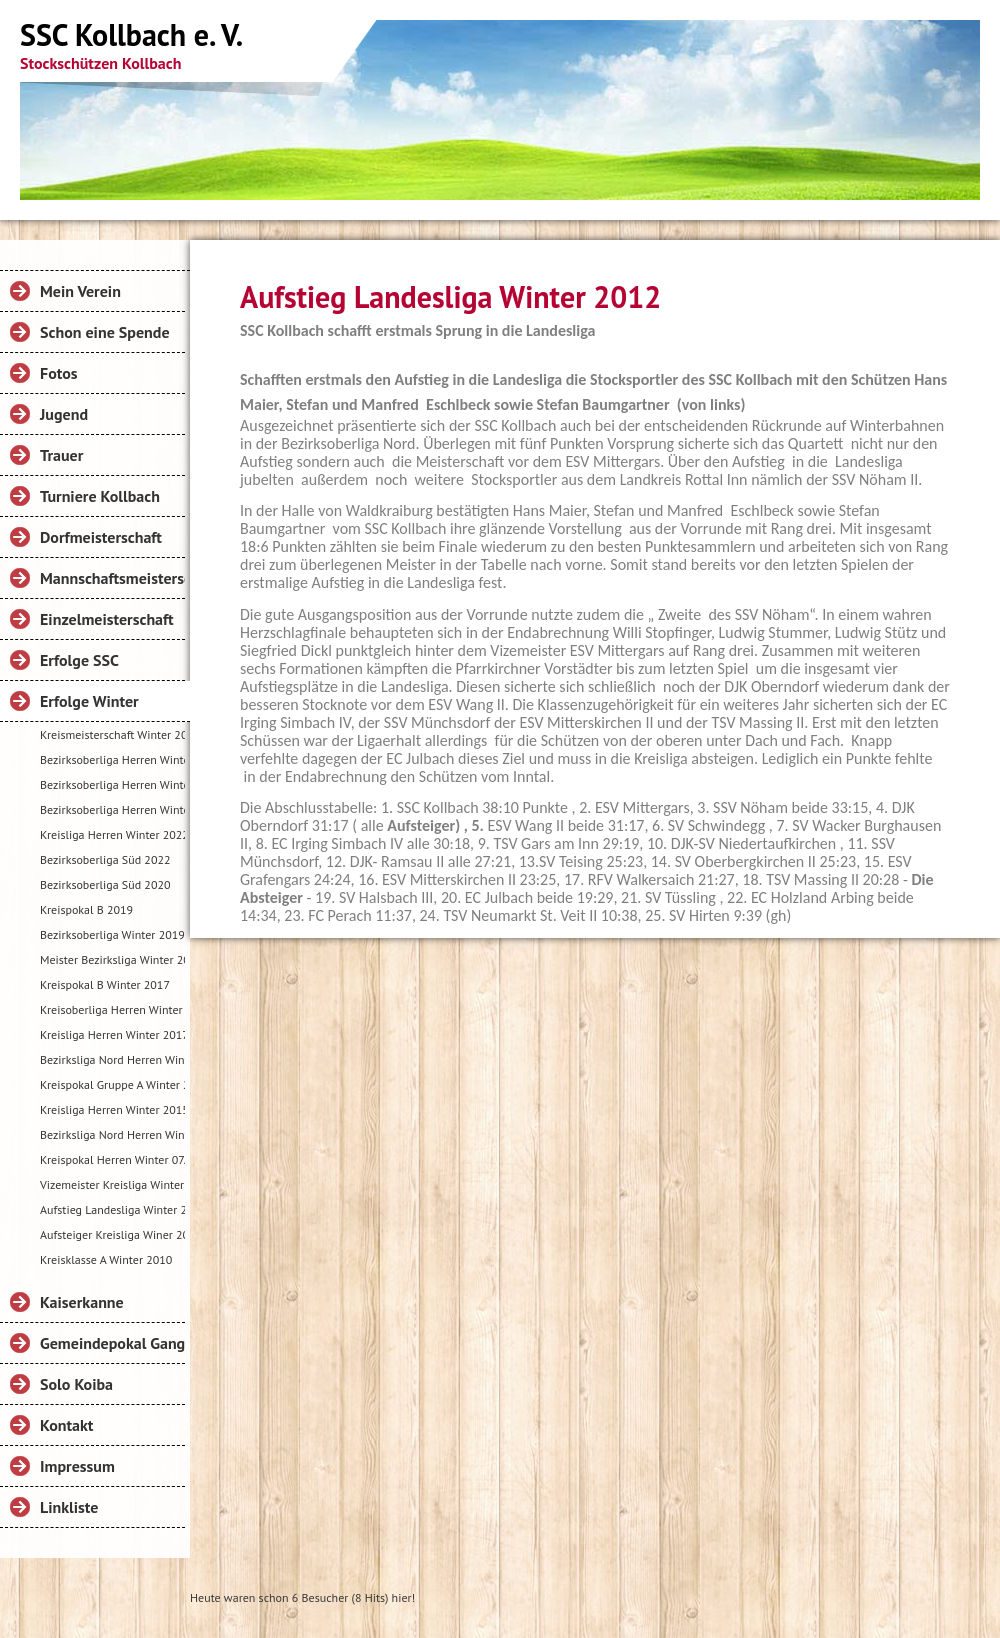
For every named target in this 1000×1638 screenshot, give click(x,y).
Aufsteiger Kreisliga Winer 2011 (112, 1234)
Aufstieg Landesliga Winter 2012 (112, 1209)
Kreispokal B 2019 (86, 909)
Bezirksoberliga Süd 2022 (105, 859)
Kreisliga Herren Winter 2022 (112, 834)
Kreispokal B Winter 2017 (105, 984)
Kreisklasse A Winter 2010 (106, 1259)
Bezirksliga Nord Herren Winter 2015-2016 (112, 1134)
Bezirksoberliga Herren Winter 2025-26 (112, 759)
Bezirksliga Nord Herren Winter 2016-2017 (112, 1059)
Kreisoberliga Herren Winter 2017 (112, 1009)
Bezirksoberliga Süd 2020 (105, 884)
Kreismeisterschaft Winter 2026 (112, 734)
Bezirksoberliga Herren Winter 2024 (112, 809)
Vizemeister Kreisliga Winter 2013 (112, 1184)
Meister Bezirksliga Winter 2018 (112, 959)
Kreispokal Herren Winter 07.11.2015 (112, 1159)
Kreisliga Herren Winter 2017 (112, 1034)
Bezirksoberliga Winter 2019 (112, 934)
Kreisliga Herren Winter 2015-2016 (112, 1109)
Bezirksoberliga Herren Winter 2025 (112, 784)
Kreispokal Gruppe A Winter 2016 (112, 1084)
